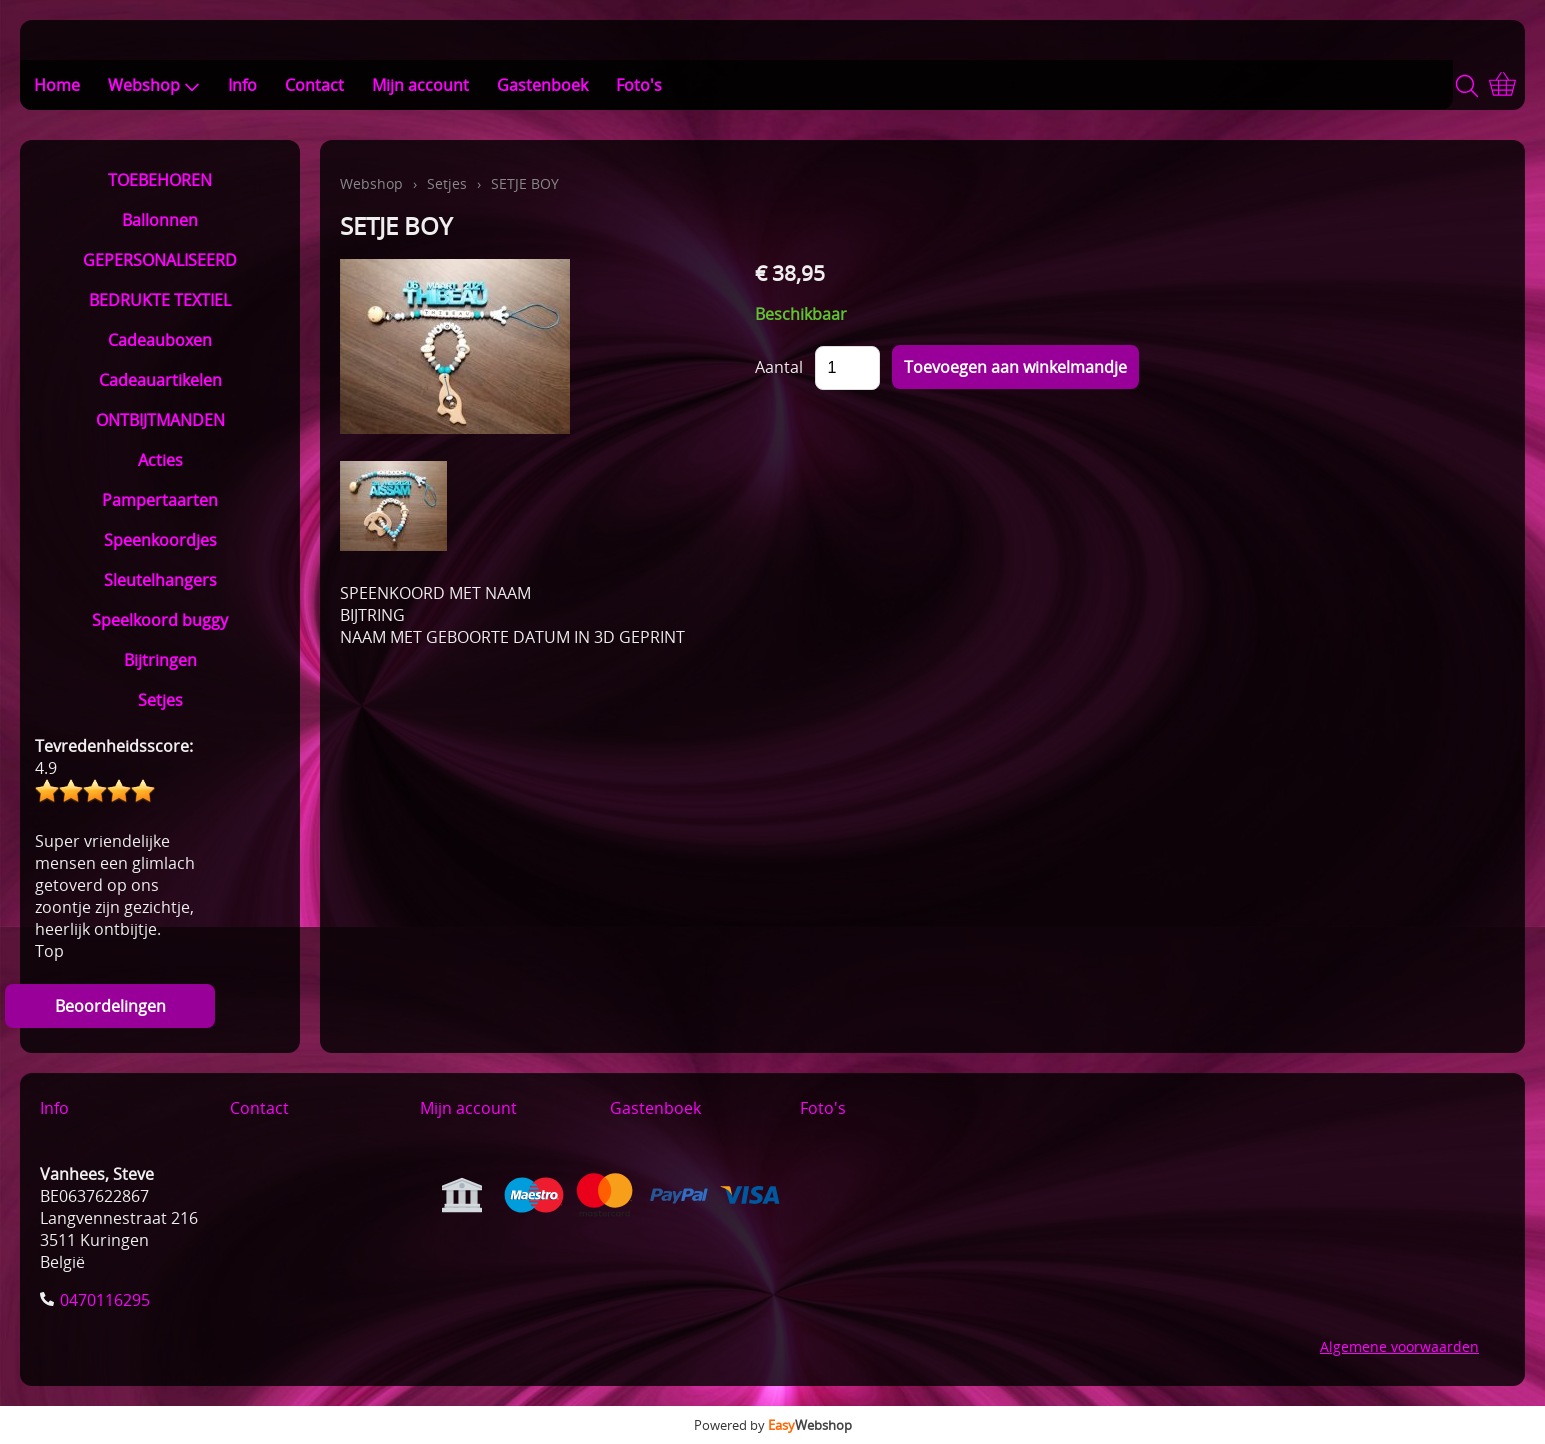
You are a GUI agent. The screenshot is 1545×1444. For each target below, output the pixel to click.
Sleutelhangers (160, 580)
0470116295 (105, 1300)
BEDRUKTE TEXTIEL (160, 300)
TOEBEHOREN (160, 180)
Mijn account (420, 85)
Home (57, 85)
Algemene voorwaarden (1399, 1346)
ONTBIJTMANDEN (160, 420)
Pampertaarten (160, 500)
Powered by (773, 1425)
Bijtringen (160, 660)
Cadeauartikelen (160, 380)
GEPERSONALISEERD (160, 260)
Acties (160, 460)
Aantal (779, 367)
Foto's (639, 85)
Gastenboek (542, 85)
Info (242, 85)
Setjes (160, 700)
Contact (314, 85)
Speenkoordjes (160, 540)
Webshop (154, 85)
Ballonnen (160, 220)
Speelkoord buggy (160, 620)
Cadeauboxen (160, 340)
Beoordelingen (110, 1006)
